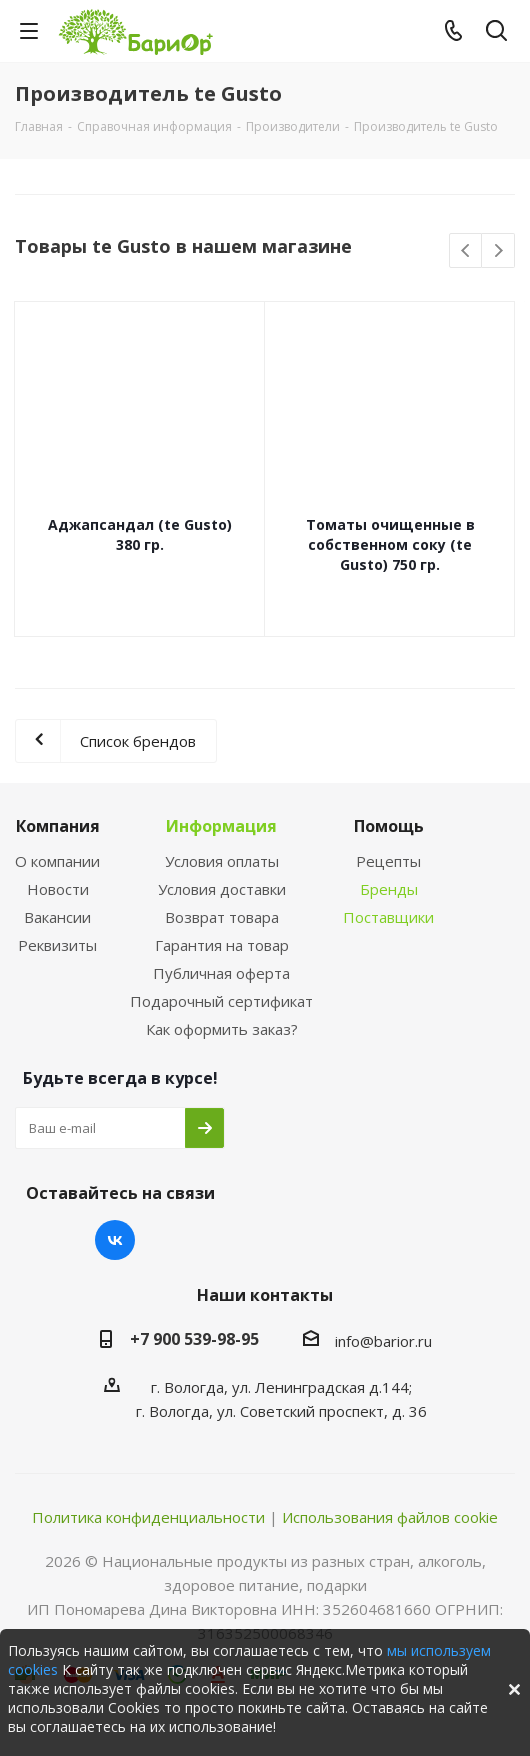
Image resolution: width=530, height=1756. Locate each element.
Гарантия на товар (222, 945)
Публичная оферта (221, 973)
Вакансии (57, 917)
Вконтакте (115, 1240)
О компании (57, 861)
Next (498, 251)
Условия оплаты (222, 861)
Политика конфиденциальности (148, 1517)
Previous (466, 251)
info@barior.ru (383, 1341)
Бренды (389, 889)
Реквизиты (57, 945)
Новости (58, 889)
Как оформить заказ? (222, 1029)
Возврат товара (222, 917)
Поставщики (388, 917)
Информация (221, 826)
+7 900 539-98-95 (194, 1339)
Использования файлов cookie (390, 1517)
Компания (58, 826)
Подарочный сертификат (221, 1001)
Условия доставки (222, 889)
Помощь (389, 826)
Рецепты (388, 861)
